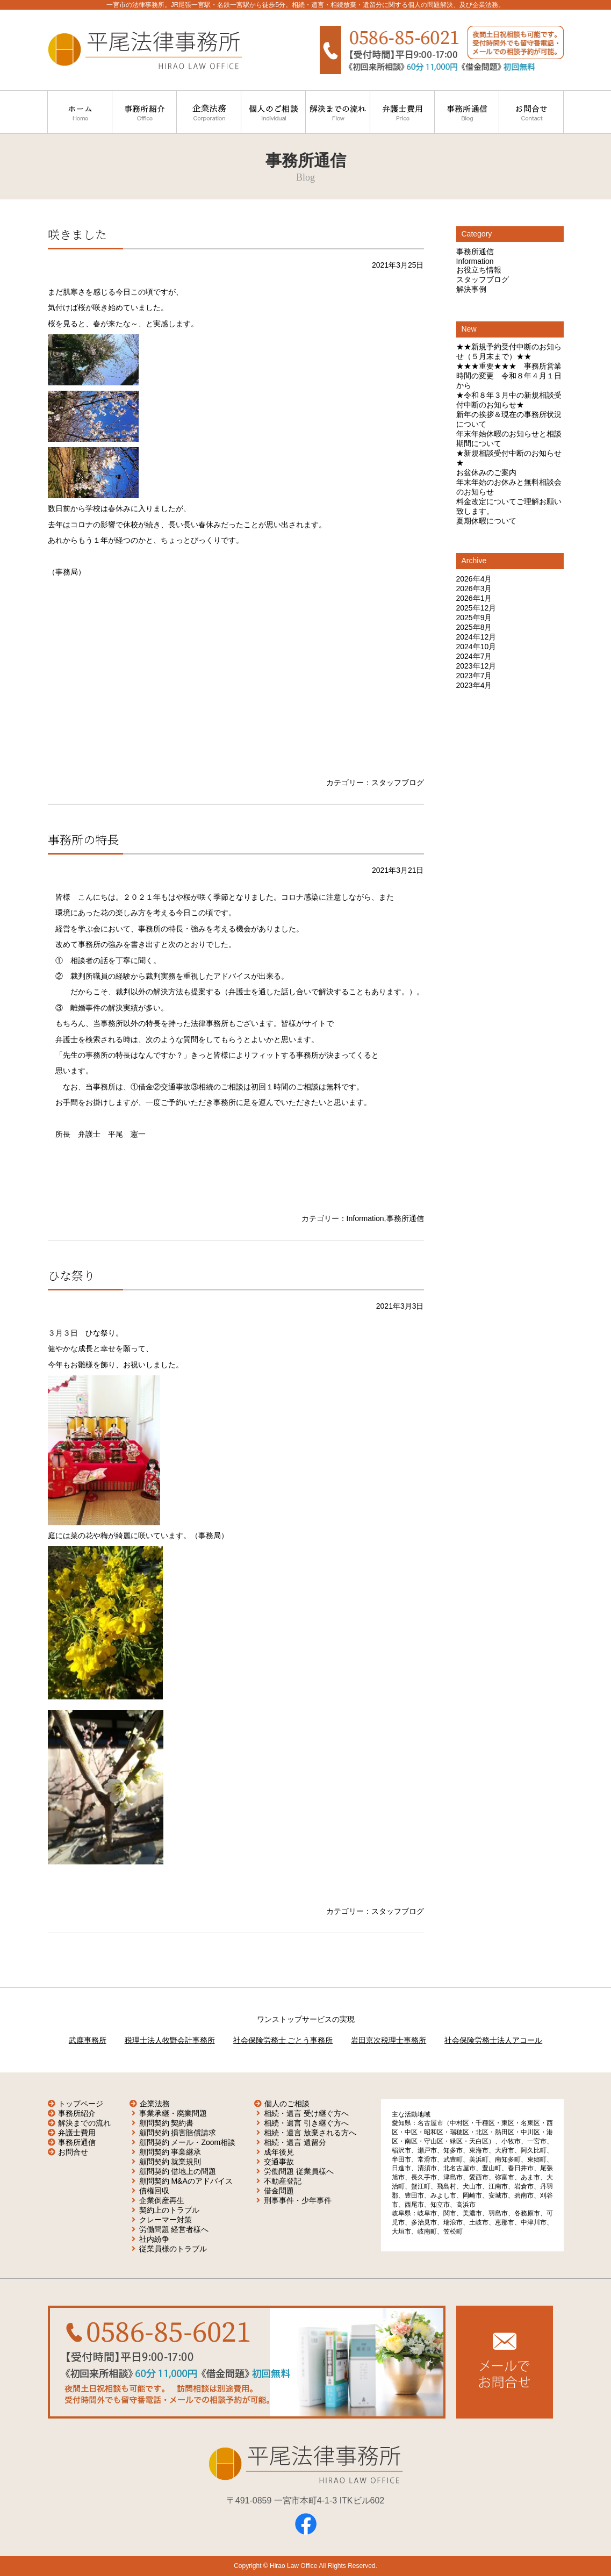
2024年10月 (476, 646)
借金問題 (279, 2190)
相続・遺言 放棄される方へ (310, 2132)
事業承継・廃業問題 (173, 2113)
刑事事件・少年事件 (298, 2200)
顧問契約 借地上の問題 (178, 2171)
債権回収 (154, 2190)
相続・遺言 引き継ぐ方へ (306, 2123)
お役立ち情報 (478, 270)
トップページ (80, 2103)
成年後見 (279, 2152)
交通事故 (279, 2161)
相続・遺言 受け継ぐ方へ (306, 2113)
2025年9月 (474, 617)
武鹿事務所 (87, 2040)
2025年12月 (476, 608)
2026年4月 (474, 579)
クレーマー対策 (165, 2219)
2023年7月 (474, 675)
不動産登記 (282, 2181)
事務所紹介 (77, 2113)
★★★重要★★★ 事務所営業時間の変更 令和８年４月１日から (509, 376)
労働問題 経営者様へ (174, 2229)
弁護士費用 (77, 2132)
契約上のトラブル (169, 2210)
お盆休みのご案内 (486, 472)
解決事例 (471, 289)
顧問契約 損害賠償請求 (178, 2132)
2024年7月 (474, 656)
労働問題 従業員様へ (299, 2171)
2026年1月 (474, 598)
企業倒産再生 (161, 2200)
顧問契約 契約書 (166, 2123)
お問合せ (73, 2152)
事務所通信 (405, 1218)
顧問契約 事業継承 (170, 2152)
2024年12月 (476, 637)
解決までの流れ (84, 2123)
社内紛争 (154, 2239)
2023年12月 (476, 666)
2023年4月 (474, 685)
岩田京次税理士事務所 (388, 2040)
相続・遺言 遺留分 (295, 2142)
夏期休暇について (486, 520)
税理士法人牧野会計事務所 (170, 2040)
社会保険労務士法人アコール (493, 2040)
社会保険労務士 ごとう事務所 (283, 2040)
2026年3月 (474, 588)
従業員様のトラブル (173, 2248)
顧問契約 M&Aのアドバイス (186, 2181)
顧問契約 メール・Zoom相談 (187, 2142)
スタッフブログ (397, 782)
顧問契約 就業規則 (170, 2161)
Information (365, 1218)
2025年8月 (474, 627)
